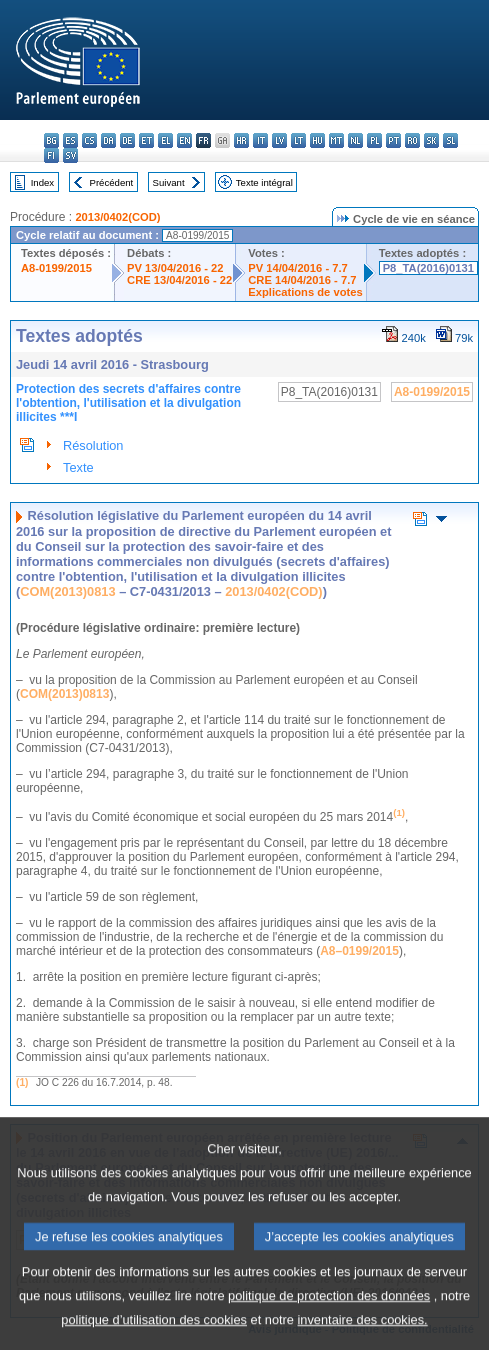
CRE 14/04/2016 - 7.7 (302, 280)
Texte (78, 467)
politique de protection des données (329, 1320)
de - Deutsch (127, 140)
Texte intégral (264, 182)
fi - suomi (51, 155)
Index (42, 182)
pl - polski (374, 140)
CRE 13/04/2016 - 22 (179, 280)
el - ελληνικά (165, 140)
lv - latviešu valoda (279, 140)
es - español (70, 140)
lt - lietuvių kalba (298, 140)
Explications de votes (305, 292)
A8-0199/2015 (56, 268)
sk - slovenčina (431, 140)
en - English (184, 140)
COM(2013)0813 (67, 591)
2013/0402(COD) (117, 217)
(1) (22, 1082)
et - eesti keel (146, 140)
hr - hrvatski (241, 140)
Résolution (93, 445)
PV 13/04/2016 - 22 (175, 268)
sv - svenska (70, 155)
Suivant (169, 182)
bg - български (51, 140)
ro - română (412, 140)
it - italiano (260, 140)
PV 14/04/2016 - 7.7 (298, 268)
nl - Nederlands (355, 140)
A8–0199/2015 (359, 951)
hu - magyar (317, 140)
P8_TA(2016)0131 (428, 268)
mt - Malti (336, 140)
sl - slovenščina (450, 140)
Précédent (112, 182)
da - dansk (108, 140)
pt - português (393, 140)
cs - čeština (89, 140)
